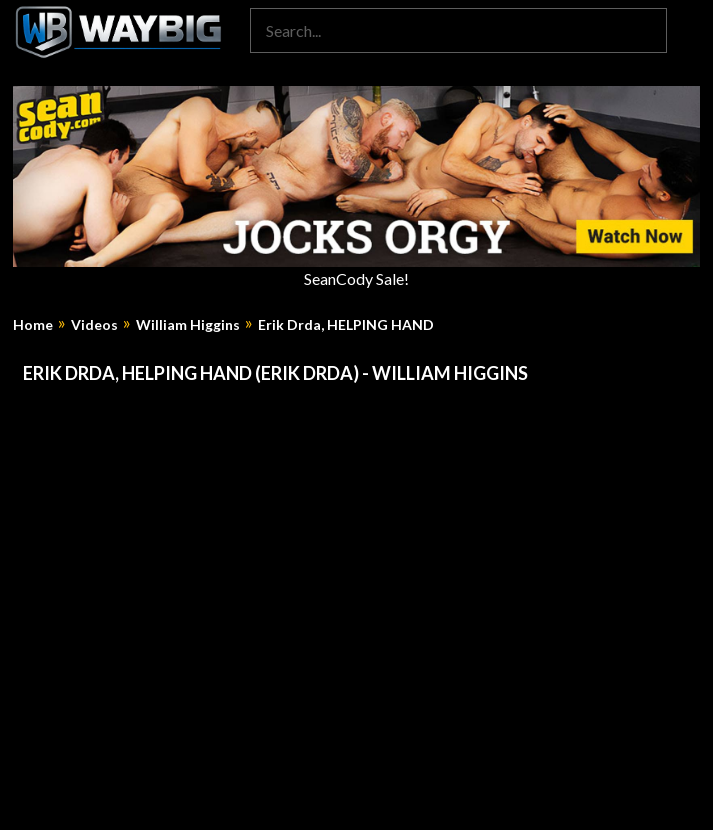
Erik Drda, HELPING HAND (346, 325)
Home (33, 325)
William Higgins (188, 325)
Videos (94, 325)
